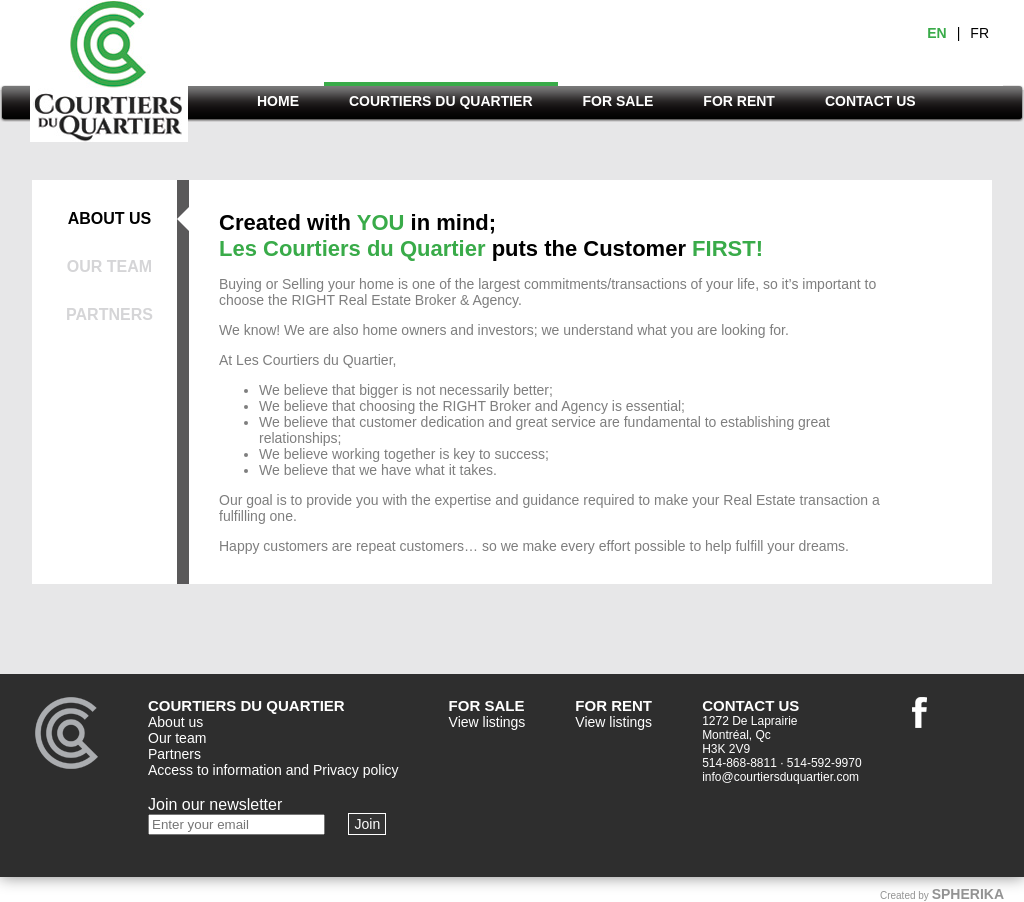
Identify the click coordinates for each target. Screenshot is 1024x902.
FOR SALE (618, 101)
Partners (174, 754)
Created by (942, 894)
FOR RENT (739, 101)
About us (175, 722)
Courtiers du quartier (109, 76)
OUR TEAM (109, 266)
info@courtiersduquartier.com (780, 777)
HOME (278, 101)
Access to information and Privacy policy (273, 770)
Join (367, 824)
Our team (177, 738)
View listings (487, 722)
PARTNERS (109, 314)
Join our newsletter (215, 804)
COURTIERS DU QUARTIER (441, 101)
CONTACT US (870, 101)
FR (979, 33)
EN (936, 33)
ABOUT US (110, 218)
